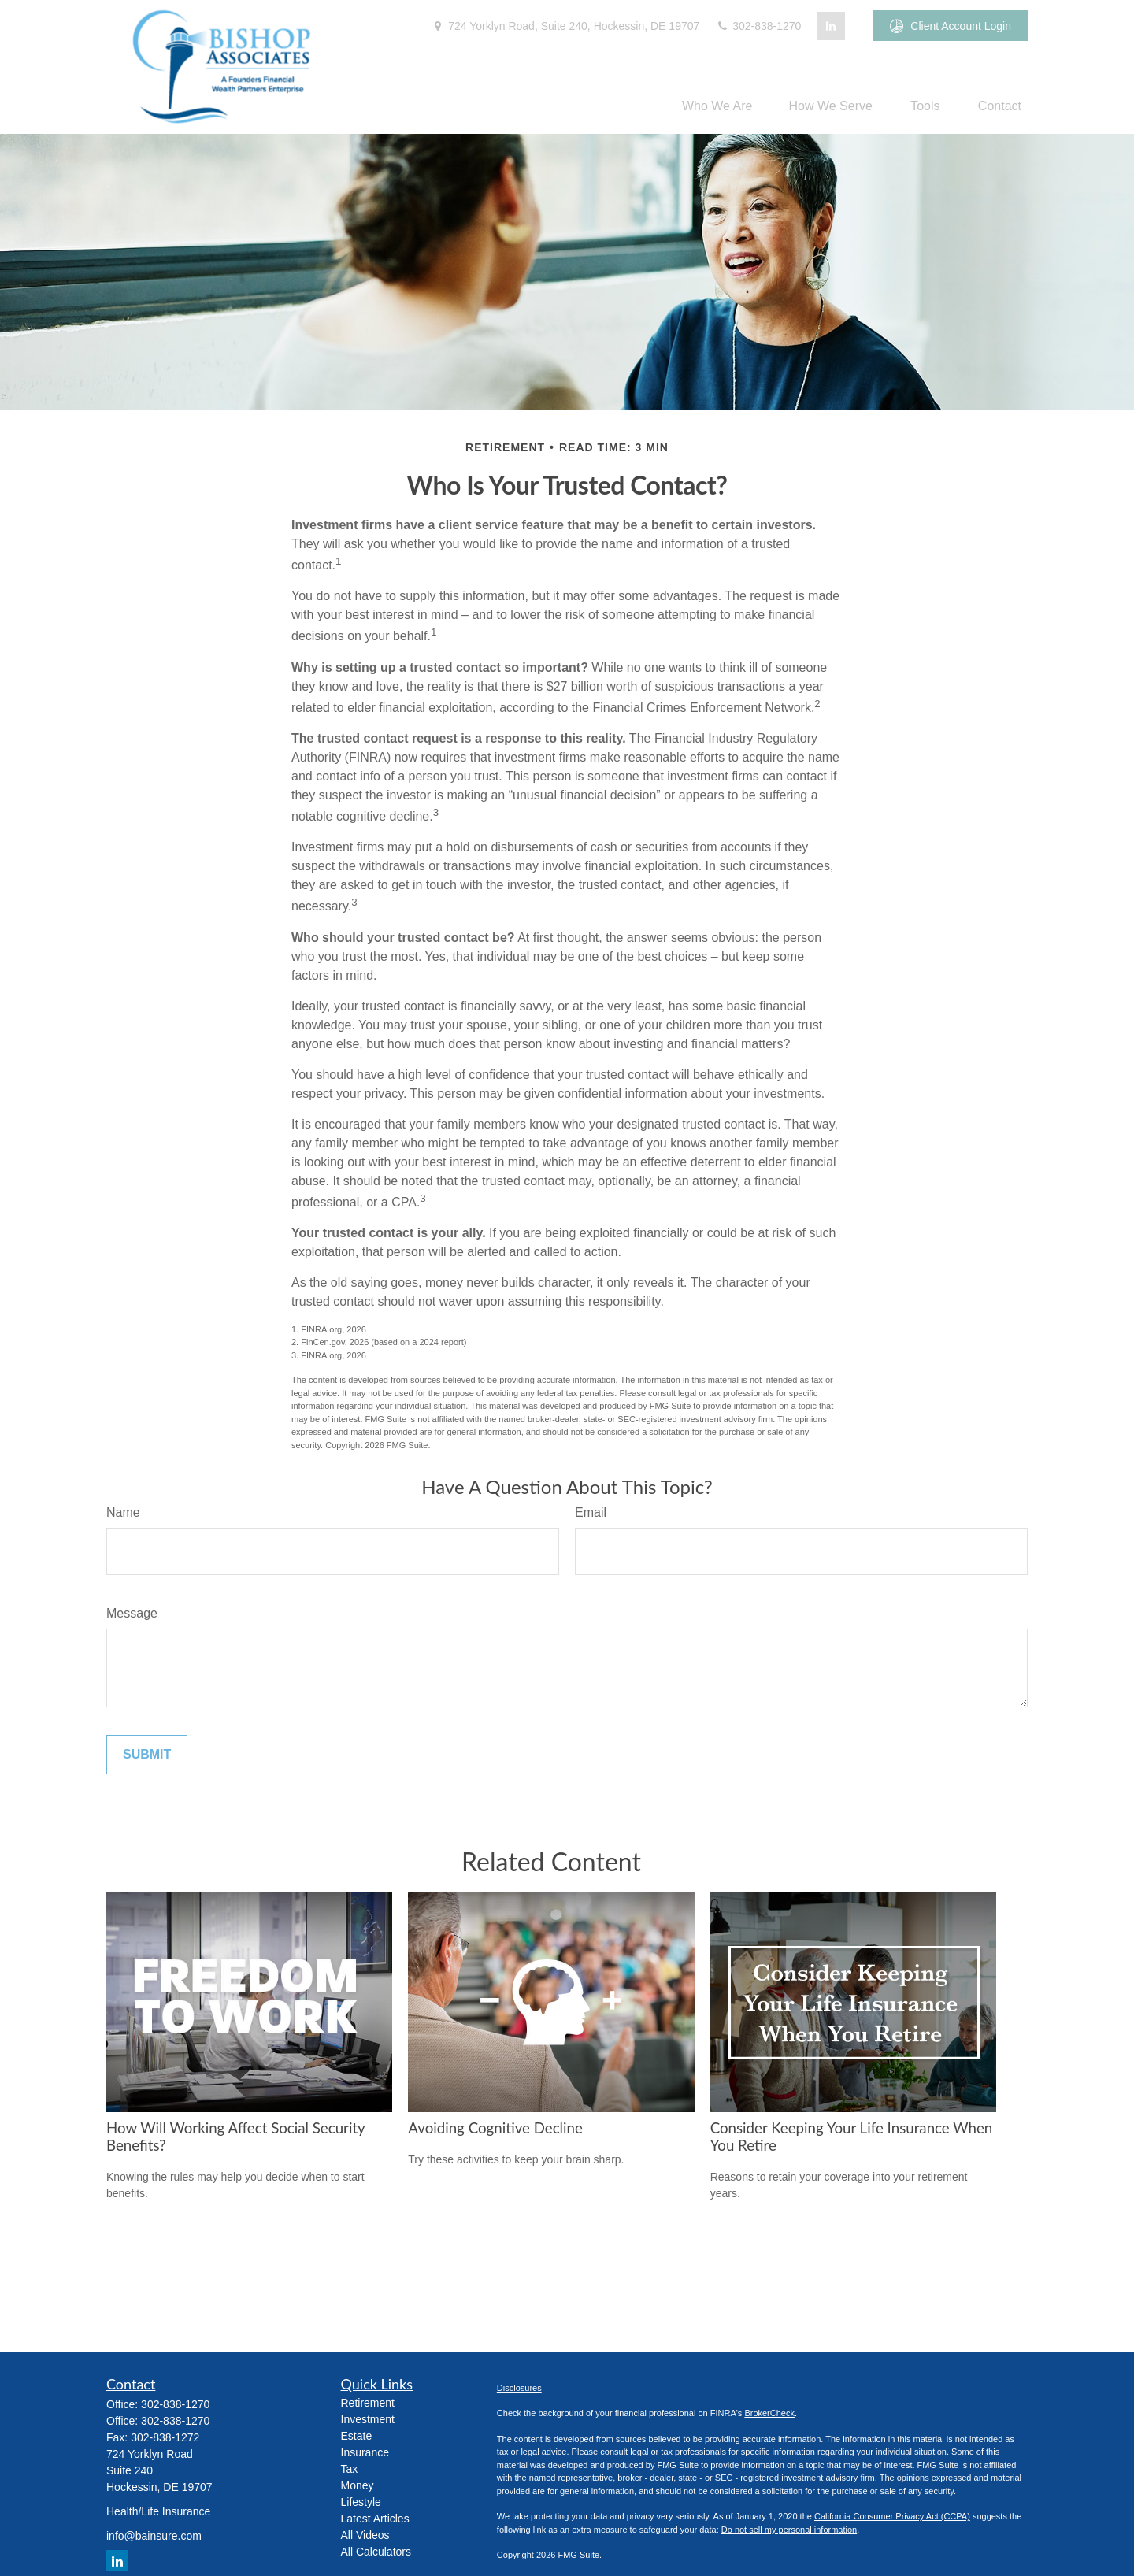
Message (132, 1613)
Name (123, 1512)
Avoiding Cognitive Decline (495, 2128)
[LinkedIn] (831, 26)
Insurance (365, 2452)
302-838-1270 (758, 26)
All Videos (365, 2535)
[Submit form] (146, 1754)
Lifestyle (361, 2502)
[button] (717, 106)
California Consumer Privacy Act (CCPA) (892, 2516)
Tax (349, 2469)
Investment (368, 2419)
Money (357, 2485)
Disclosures (519, 2388)
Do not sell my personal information (789, 2529)
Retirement (368, 2402)
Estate (356, 2436)
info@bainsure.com (154, 2536)
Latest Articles (375, 2518)
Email (590, 1512)
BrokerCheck (769, 2413)
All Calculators (376, 2551)
